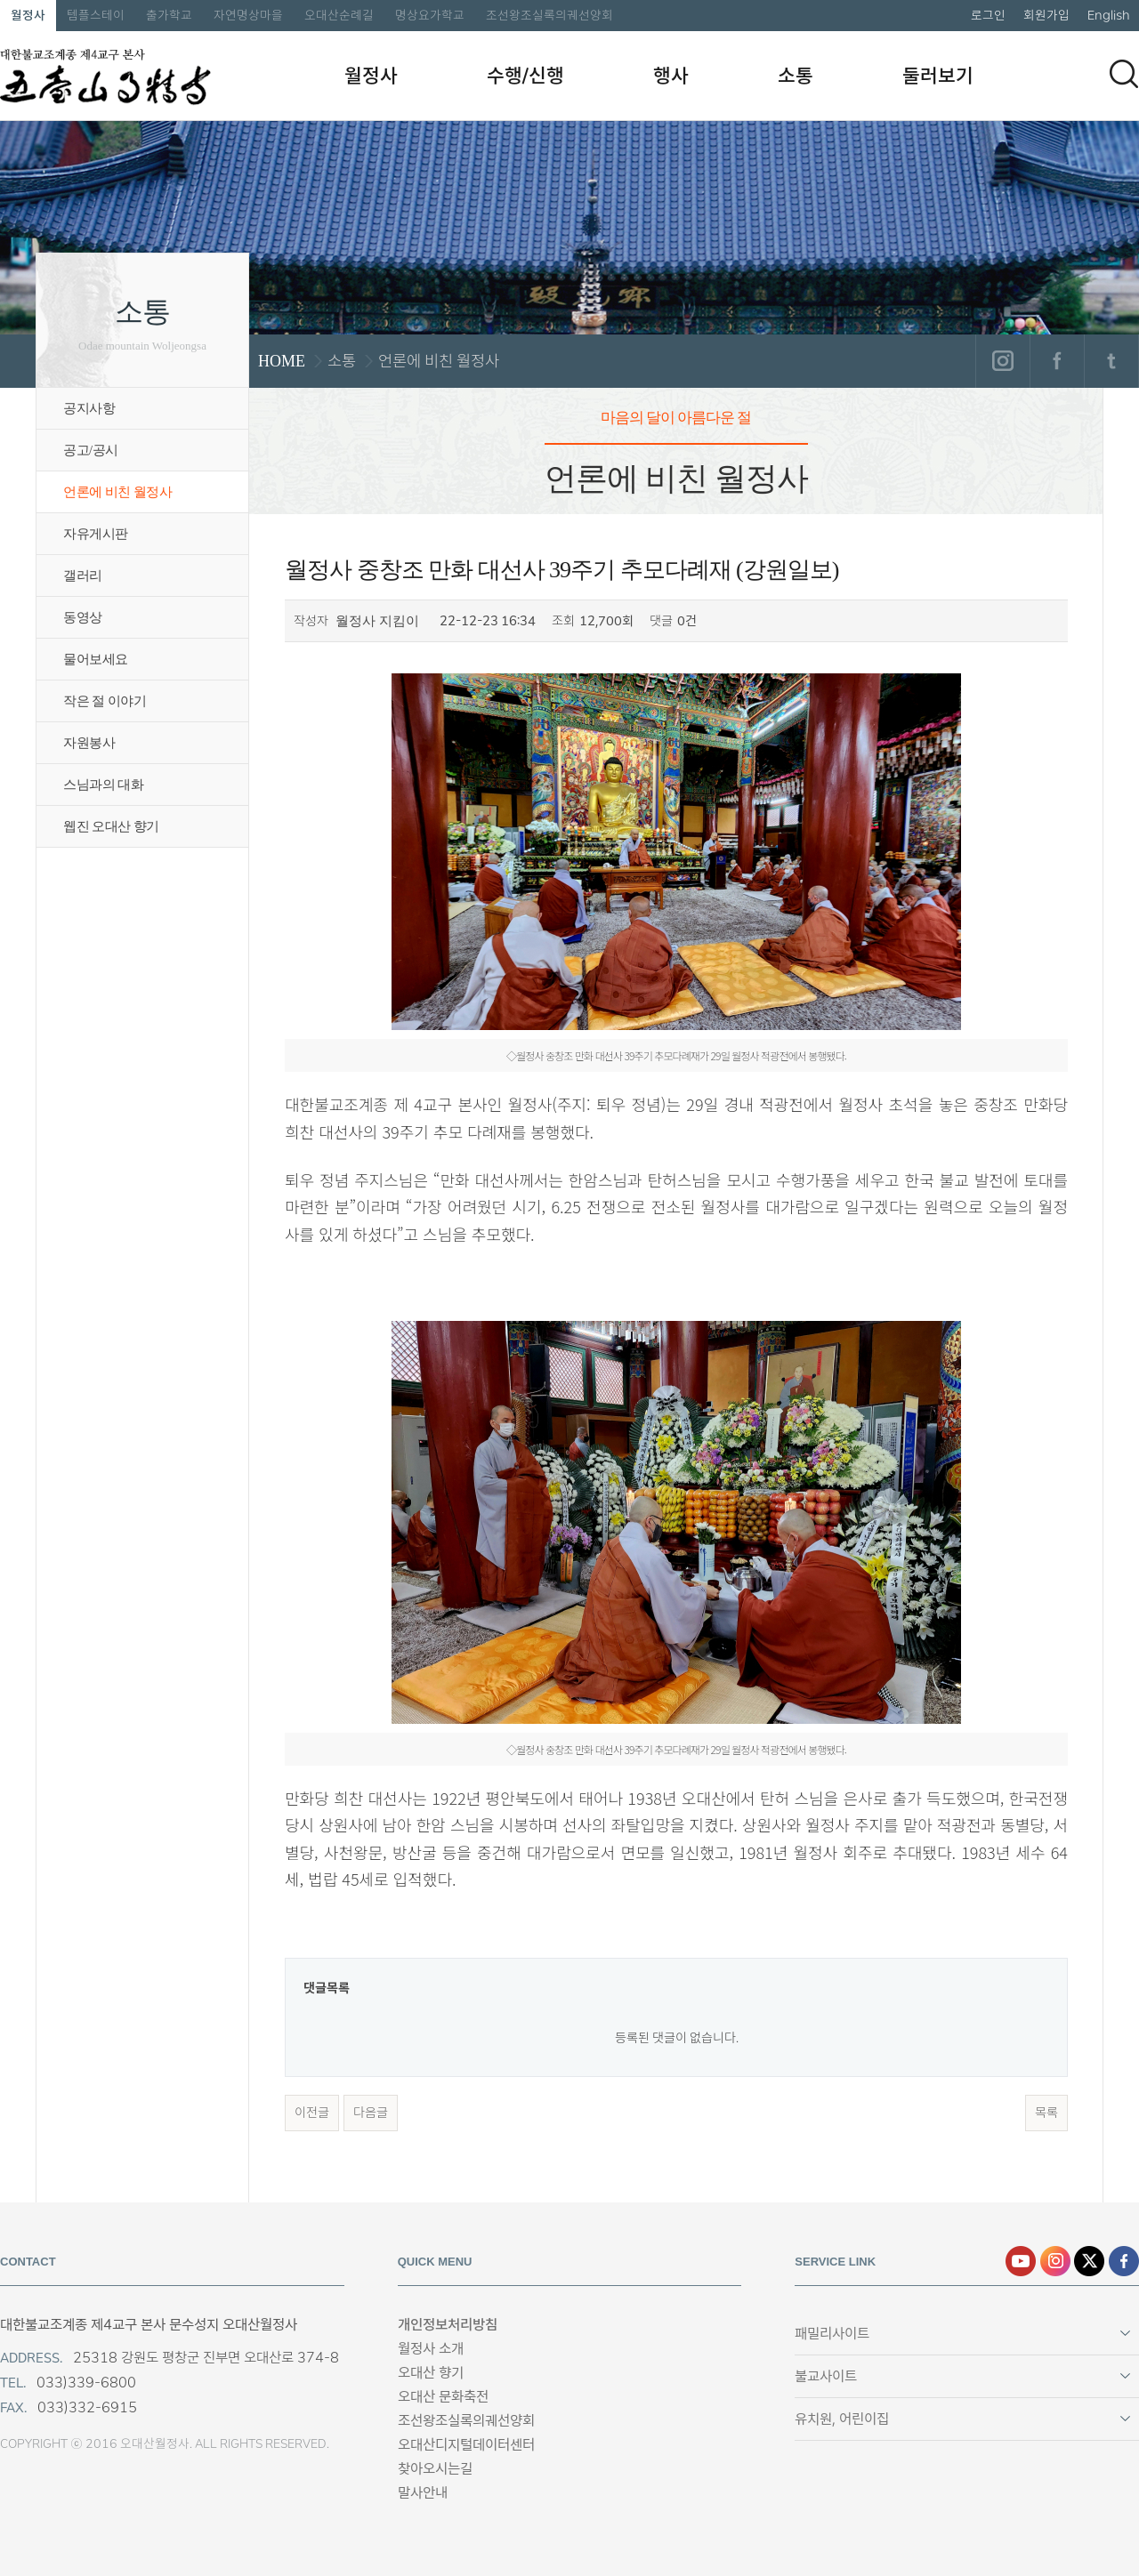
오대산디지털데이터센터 (466, 2444)
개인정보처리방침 (447, 2324)
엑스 (1089, 2261)
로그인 (988, 15)
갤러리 (82, 575)
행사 (671, 75)
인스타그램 (1002, 361)
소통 (795, 75)
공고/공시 (90, 450)
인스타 (1055, 2261)
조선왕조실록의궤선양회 (549, 15)
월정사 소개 (431, 2348)
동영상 (82, 617)
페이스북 (1057, 361)
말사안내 (423, 2492)
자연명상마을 (248, 15)
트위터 (1111, 361)
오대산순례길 (339, 15)
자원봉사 (89, 743)
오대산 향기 (431, 2372)
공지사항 (89, 408)
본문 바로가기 (0, 0)
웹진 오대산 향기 (111, 826)
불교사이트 (826, 2376)
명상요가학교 (429, 15)
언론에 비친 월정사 (117, 492)
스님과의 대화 (103, 784)
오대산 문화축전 (443, 2396)
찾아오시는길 (435, 2468)
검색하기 (1124, 74)
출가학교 (169, 15)
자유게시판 (95, 534)
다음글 (370, 2112)
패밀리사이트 (832, 2333)
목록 (1046, 2112)
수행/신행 (525, 75)
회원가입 (1046, 15)
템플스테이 (96, 15)
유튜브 (1021, 2261)
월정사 (28, 15)
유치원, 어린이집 (842, 2419)
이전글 (312, 2112)
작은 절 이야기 (104, 701)
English (1108, 15)
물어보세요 (95, 659)
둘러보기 (937, 75)
